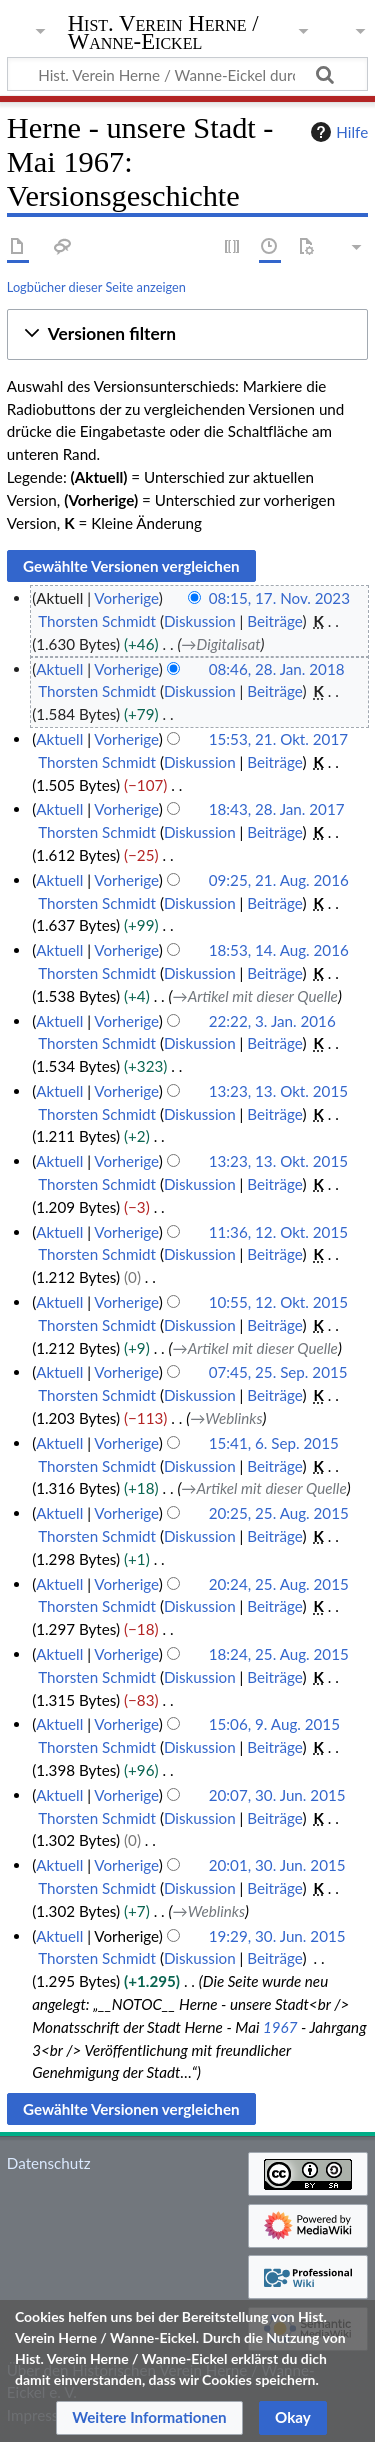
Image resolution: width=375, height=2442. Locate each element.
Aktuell (59, 669)
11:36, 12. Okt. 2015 (278, 1232)
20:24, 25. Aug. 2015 (279, 1584)
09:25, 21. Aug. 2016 (279, 880)
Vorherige (126, 598)
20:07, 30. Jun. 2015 (277, 1795)
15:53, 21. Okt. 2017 (278, 739)
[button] (187, 334)
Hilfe (337, 132)
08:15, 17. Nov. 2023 (279, 598)
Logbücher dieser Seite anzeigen (96, 287)
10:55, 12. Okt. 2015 (278, 1302)
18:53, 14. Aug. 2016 (279, 950)
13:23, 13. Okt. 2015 (278, 1091)
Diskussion (200, 621)
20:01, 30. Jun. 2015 (277, 1865)
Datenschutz (49, 2163)
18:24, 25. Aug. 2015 (279, 1654)
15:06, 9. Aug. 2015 (274, 1724)
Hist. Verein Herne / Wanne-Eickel (163, 34)
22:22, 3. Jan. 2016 (272, 1021)
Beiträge (274, 621)
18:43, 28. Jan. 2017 (277, 809)
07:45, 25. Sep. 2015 (278, 1372)
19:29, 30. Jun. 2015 (277, 1936)
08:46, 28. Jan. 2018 (277, 669)
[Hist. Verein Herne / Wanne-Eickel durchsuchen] (187, 74)
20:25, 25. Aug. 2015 (279, 1513)
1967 (280, 2027)
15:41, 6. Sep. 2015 (274, 1443)
